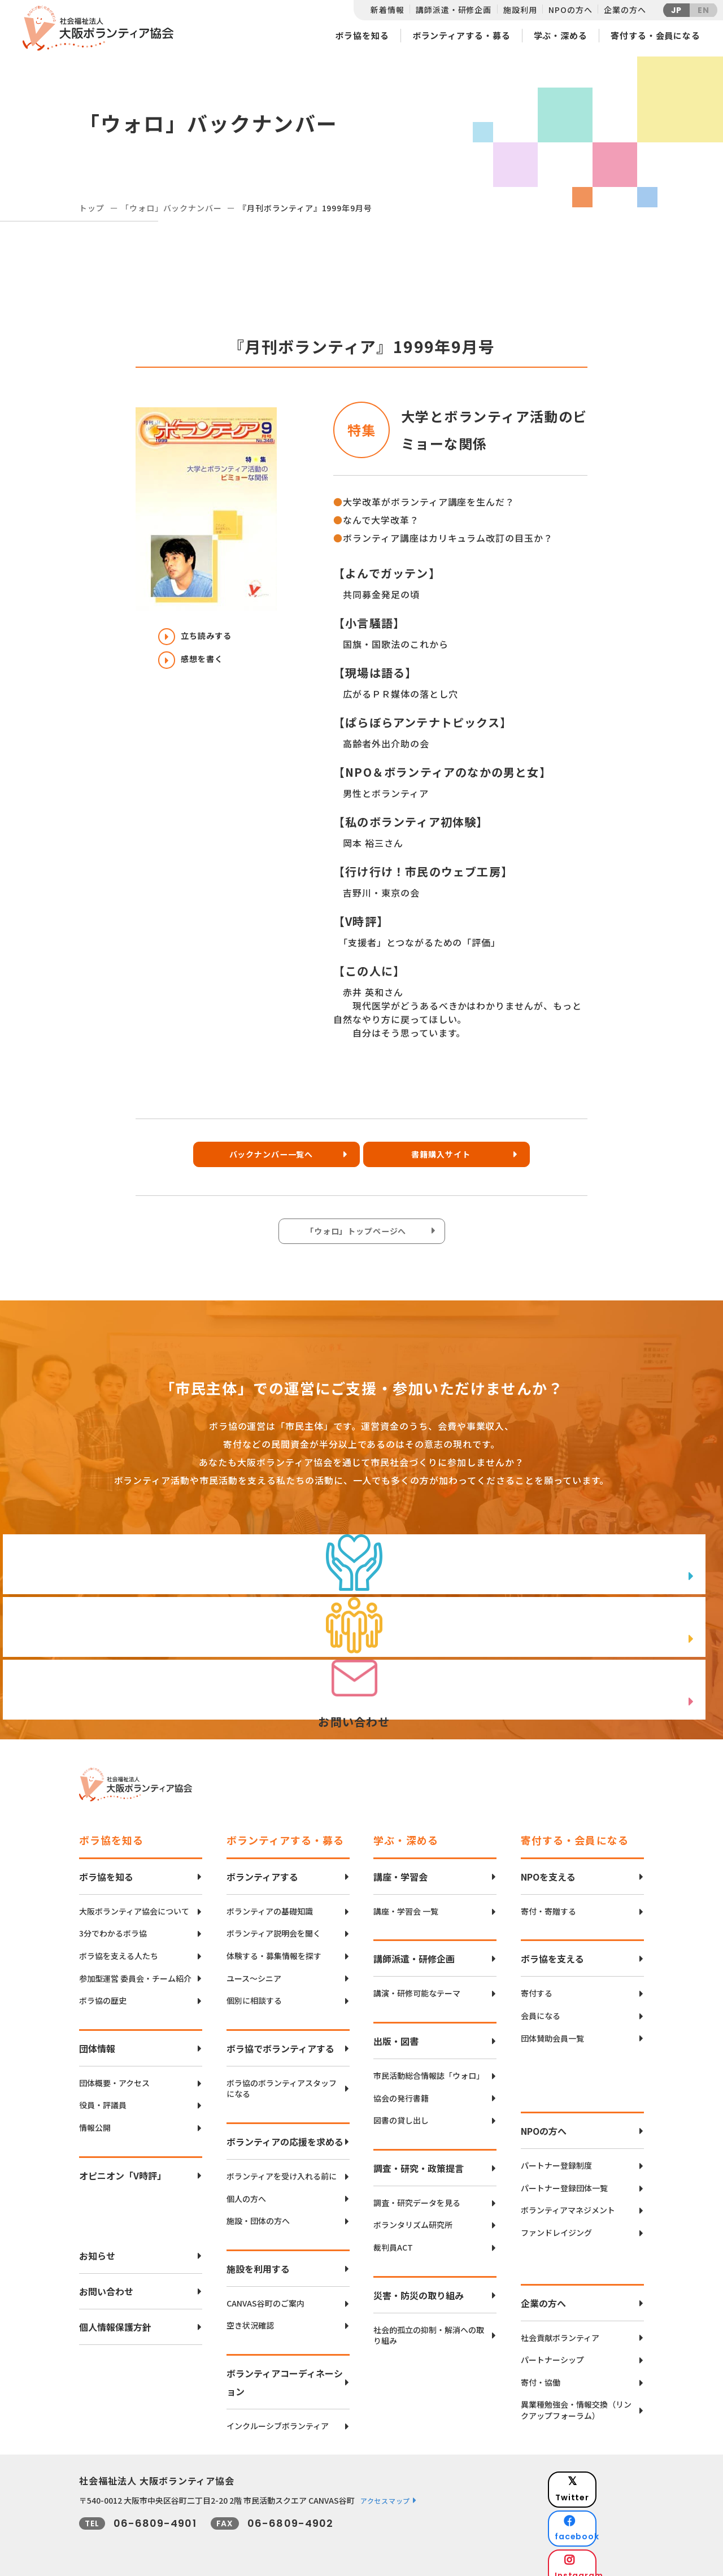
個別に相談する (254, 1990)
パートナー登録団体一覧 (564, 2177)
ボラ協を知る (362, 35)
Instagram (604, 2528)
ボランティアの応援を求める (285, 2131)
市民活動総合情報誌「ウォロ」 (428, 2065)
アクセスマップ (385, 2490)
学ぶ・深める (560, 35)
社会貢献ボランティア (560, 2327)
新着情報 (387, 9)
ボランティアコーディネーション (285, 2371)
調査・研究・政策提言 (418, 2157)
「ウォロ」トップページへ (358, 1235)
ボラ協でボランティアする (280, 2037)
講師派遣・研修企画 (453, 9)
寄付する (536, 1983)
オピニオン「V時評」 (122, 2165)
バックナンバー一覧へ (268, 1157)
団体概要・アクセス (114, 2072)
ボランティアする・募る (461, 35)
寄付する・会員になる (655, 35)
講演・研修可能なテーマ (416, 1983)
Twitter (603, 2471)
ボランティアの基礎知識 (270, 1900)
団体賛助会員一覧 (552, 2027)
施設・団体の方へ (258, 2210)
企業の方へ (625, 9)
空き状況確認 (250, 2315)
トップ (91, 208)
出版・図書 (396, 2030)
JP (676, 10)
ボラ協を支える (552, 1948)
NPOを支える (548, 1866)
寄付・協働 (540, 2371)
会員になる (540, 2005)
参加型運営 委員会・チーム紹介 (135, 1968)
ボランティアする (262, 1866)
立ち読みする (201, 637)
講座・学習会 (400, 1866)
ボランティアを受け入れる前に (282, 2165)
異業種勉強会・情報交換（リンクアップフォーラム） (576, 2400)
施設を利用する (258, 2258)
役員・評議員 (103, 2095)
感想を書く (196, 665)
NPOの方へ (570, 9)
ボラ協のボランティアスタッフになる (282, 2078)
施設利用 (520, 9)
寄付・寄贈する (548, 1900)
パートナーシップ (552, 2349)
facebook (605, 2500)
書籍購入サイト (449, 1157)
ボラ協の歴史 (103, 1990)
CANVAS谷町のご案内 (265, 2292)
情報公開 (95, 2117)
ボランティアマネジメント (568, 2200)
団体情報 (97, 2037)
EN (703, 10)
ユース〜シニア (254, 1968)
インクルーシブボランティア (278, 2415)
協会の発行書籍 (401, 2087)
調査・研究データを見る (416, 2192)
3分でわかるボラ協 (113, 1923)
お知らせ (97, 2245)
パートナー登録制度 (556, 2155)
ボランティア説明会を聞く (274, 1923)
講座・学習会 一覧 (405, 1900)
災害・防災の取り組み (418, 2284)
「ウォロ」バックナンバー (171, 208)
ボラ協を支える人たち (118, 1945)
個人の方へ (246, 2188)
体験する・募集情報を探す (274, 1945)
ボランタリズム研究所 (412, 2214)
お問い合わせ (106, 2280)
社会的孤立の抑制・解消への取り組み (428, 2325)
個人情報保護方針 (115, 2316)
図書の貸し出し (401, 2110)
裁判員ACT (393, 2236)
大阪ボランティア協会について (134, 1900)
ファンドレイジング (556, 2222)
